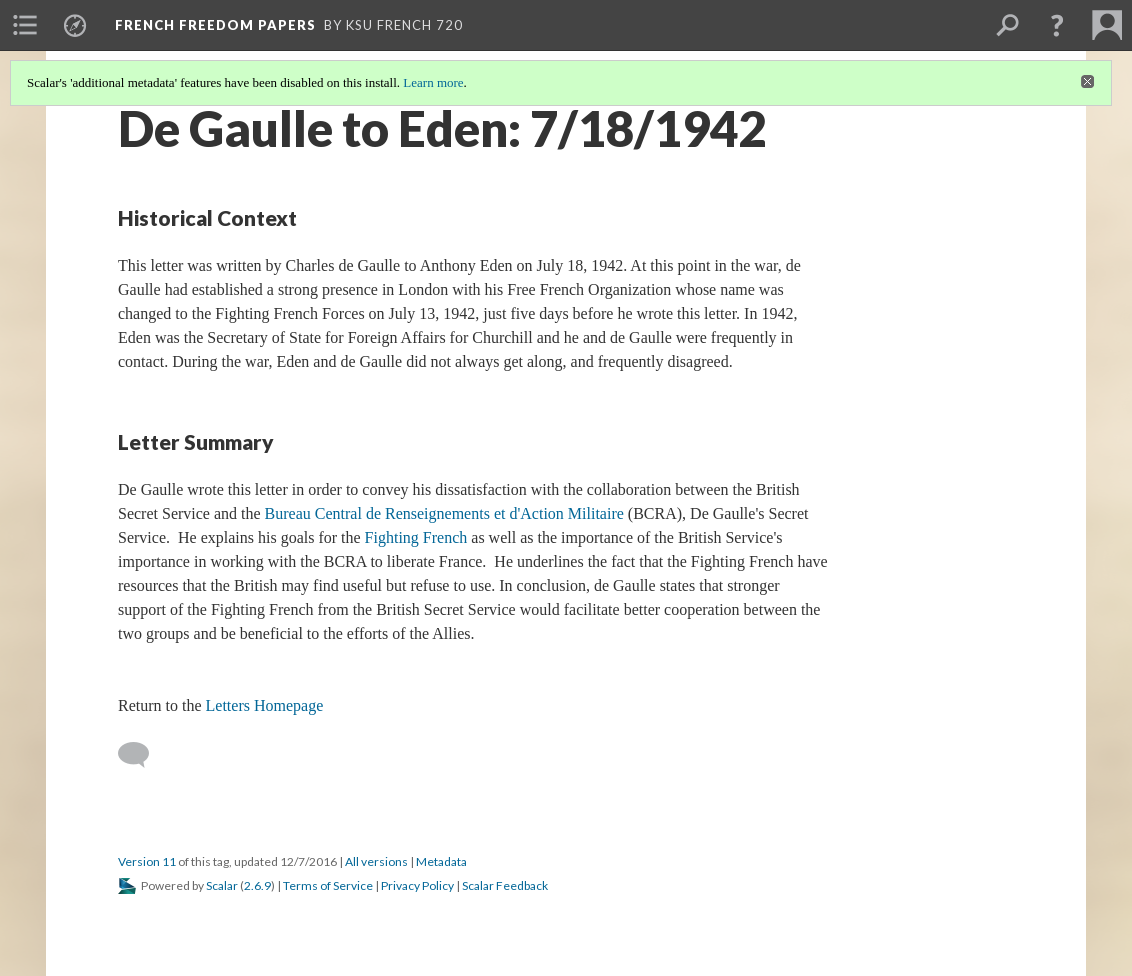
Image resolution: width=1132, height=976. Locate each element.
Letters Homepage (265, 705)
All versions (376, 861)
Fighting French (416, 537)
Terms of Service (328, 885)
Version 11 (147, 861)
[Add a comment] (142, 755)
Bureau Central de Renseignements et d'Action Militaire (444, 513)
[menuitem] (25, 25)
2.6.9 (257, 885)
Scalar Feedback (505, 885)
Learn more (433, 82)
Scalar (222, 885)
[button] (1057, 25)
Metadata (441, 861)
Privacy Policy (417, 885)
